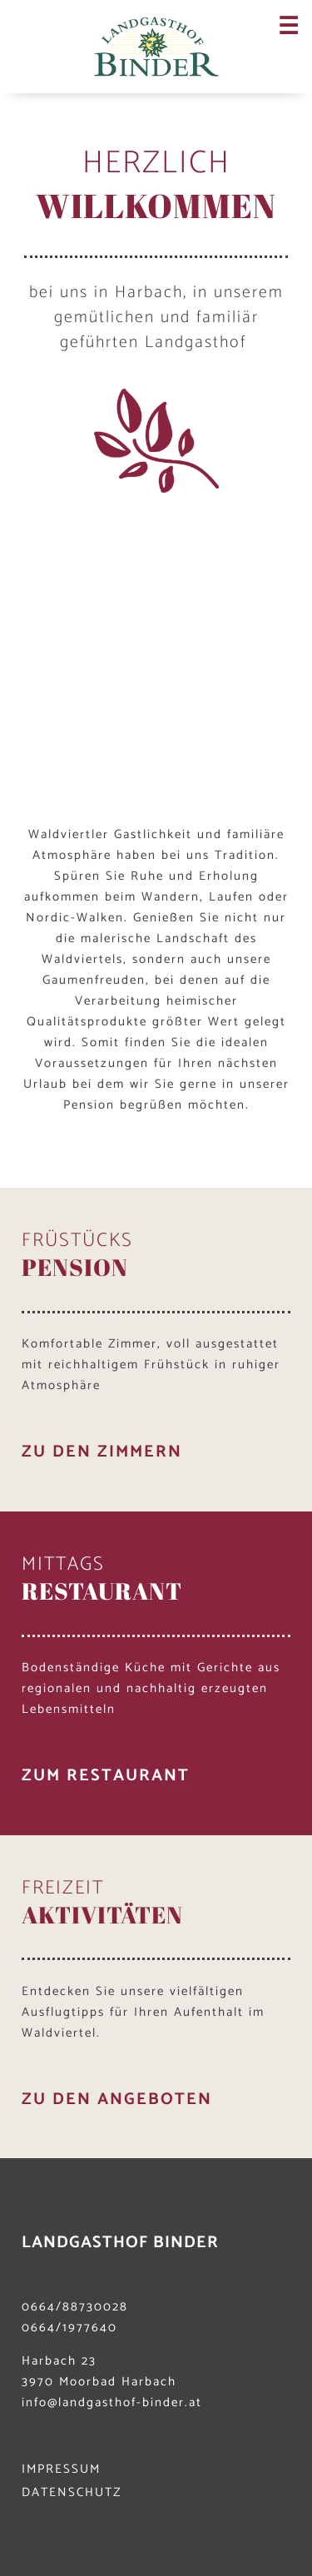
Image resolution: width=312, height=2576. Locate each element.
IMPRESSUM (61, 2469)
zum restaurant (106, 1775)
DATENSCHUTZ (71, 2492)
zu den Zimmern (102, 1452)
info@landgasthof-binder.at (112, 2402)
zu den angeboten (117, 2099)
